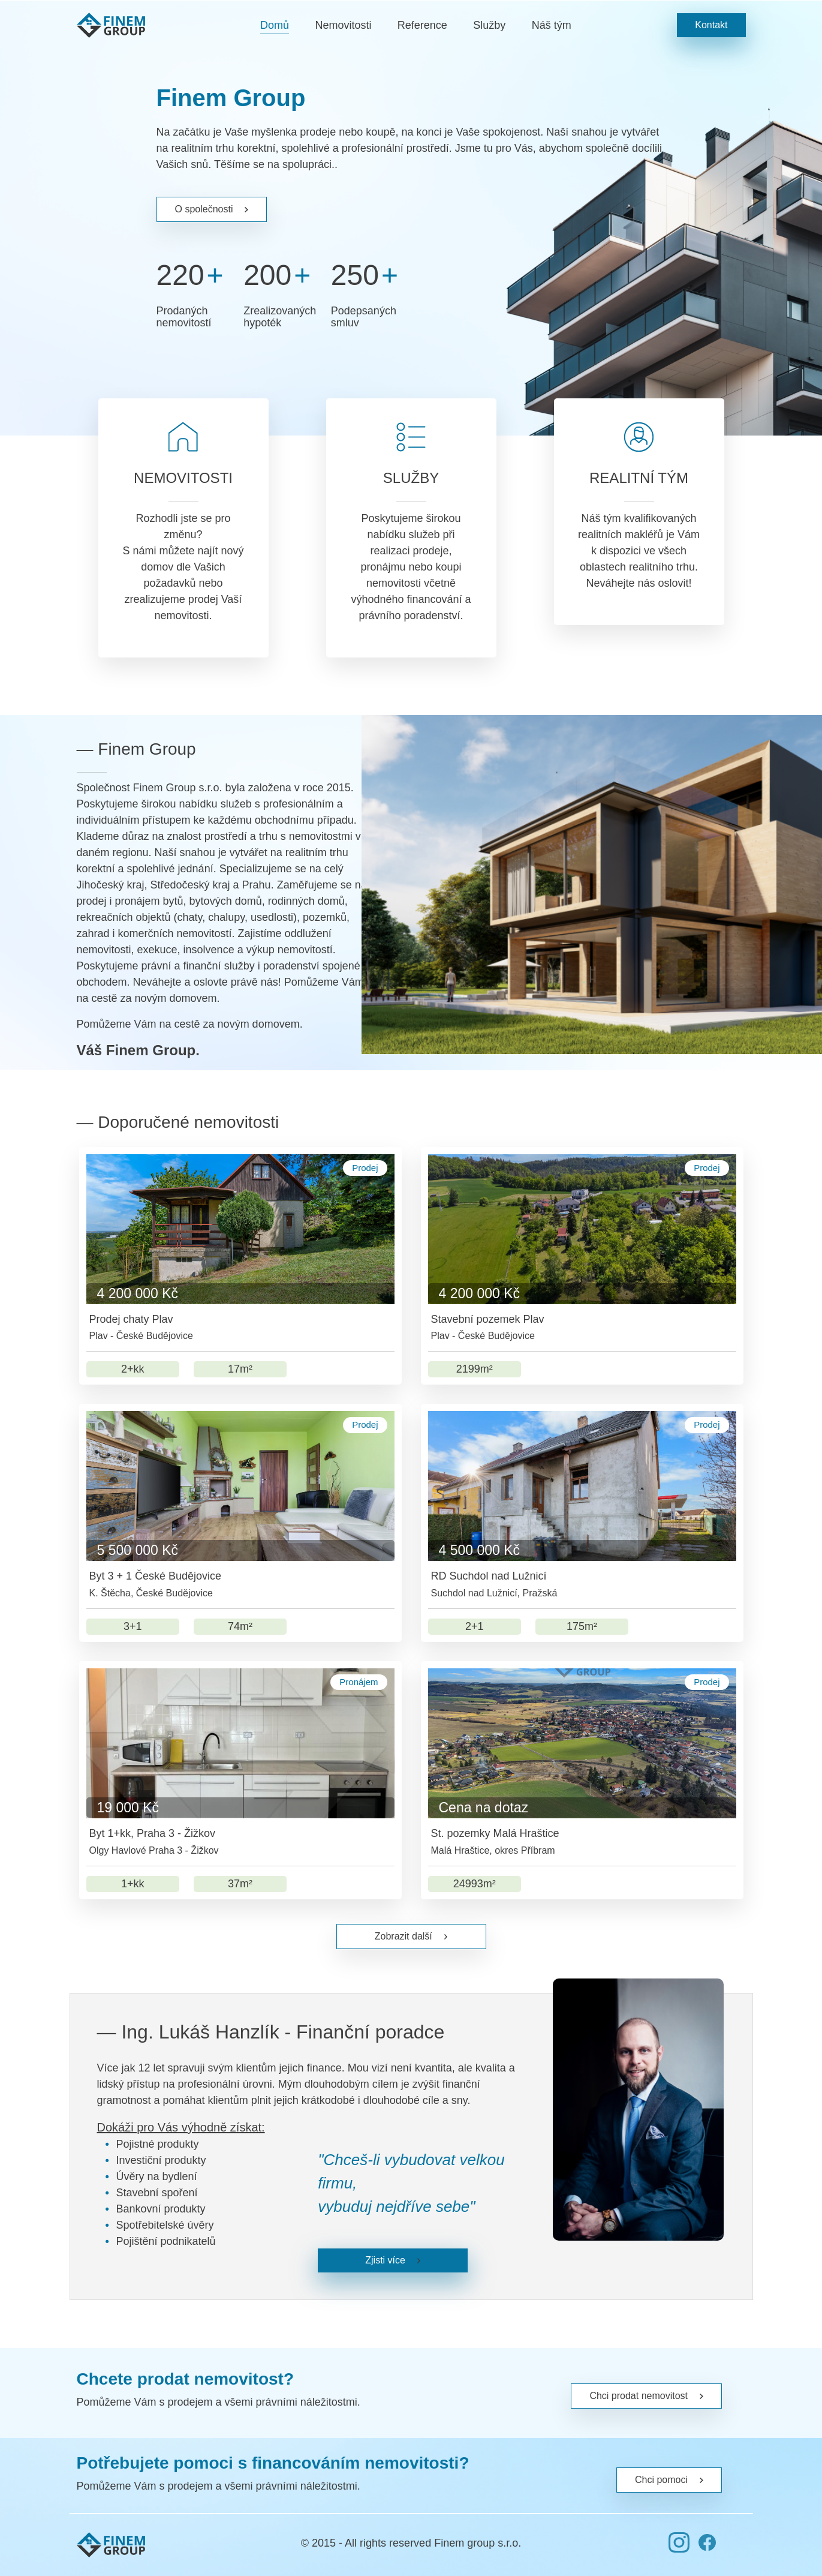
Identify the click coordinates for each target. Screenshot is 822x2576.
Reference (422, 25)
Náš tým (551, 25)
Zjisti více (392, 2260)
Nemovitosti (343, 25)
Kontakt (711, 25)
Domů (274, 25)
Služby (489, 25)
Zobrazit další (411, 1936)
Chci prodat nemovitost (646, 2396)
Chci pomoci (669, 2480)
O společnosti (211, 209)
